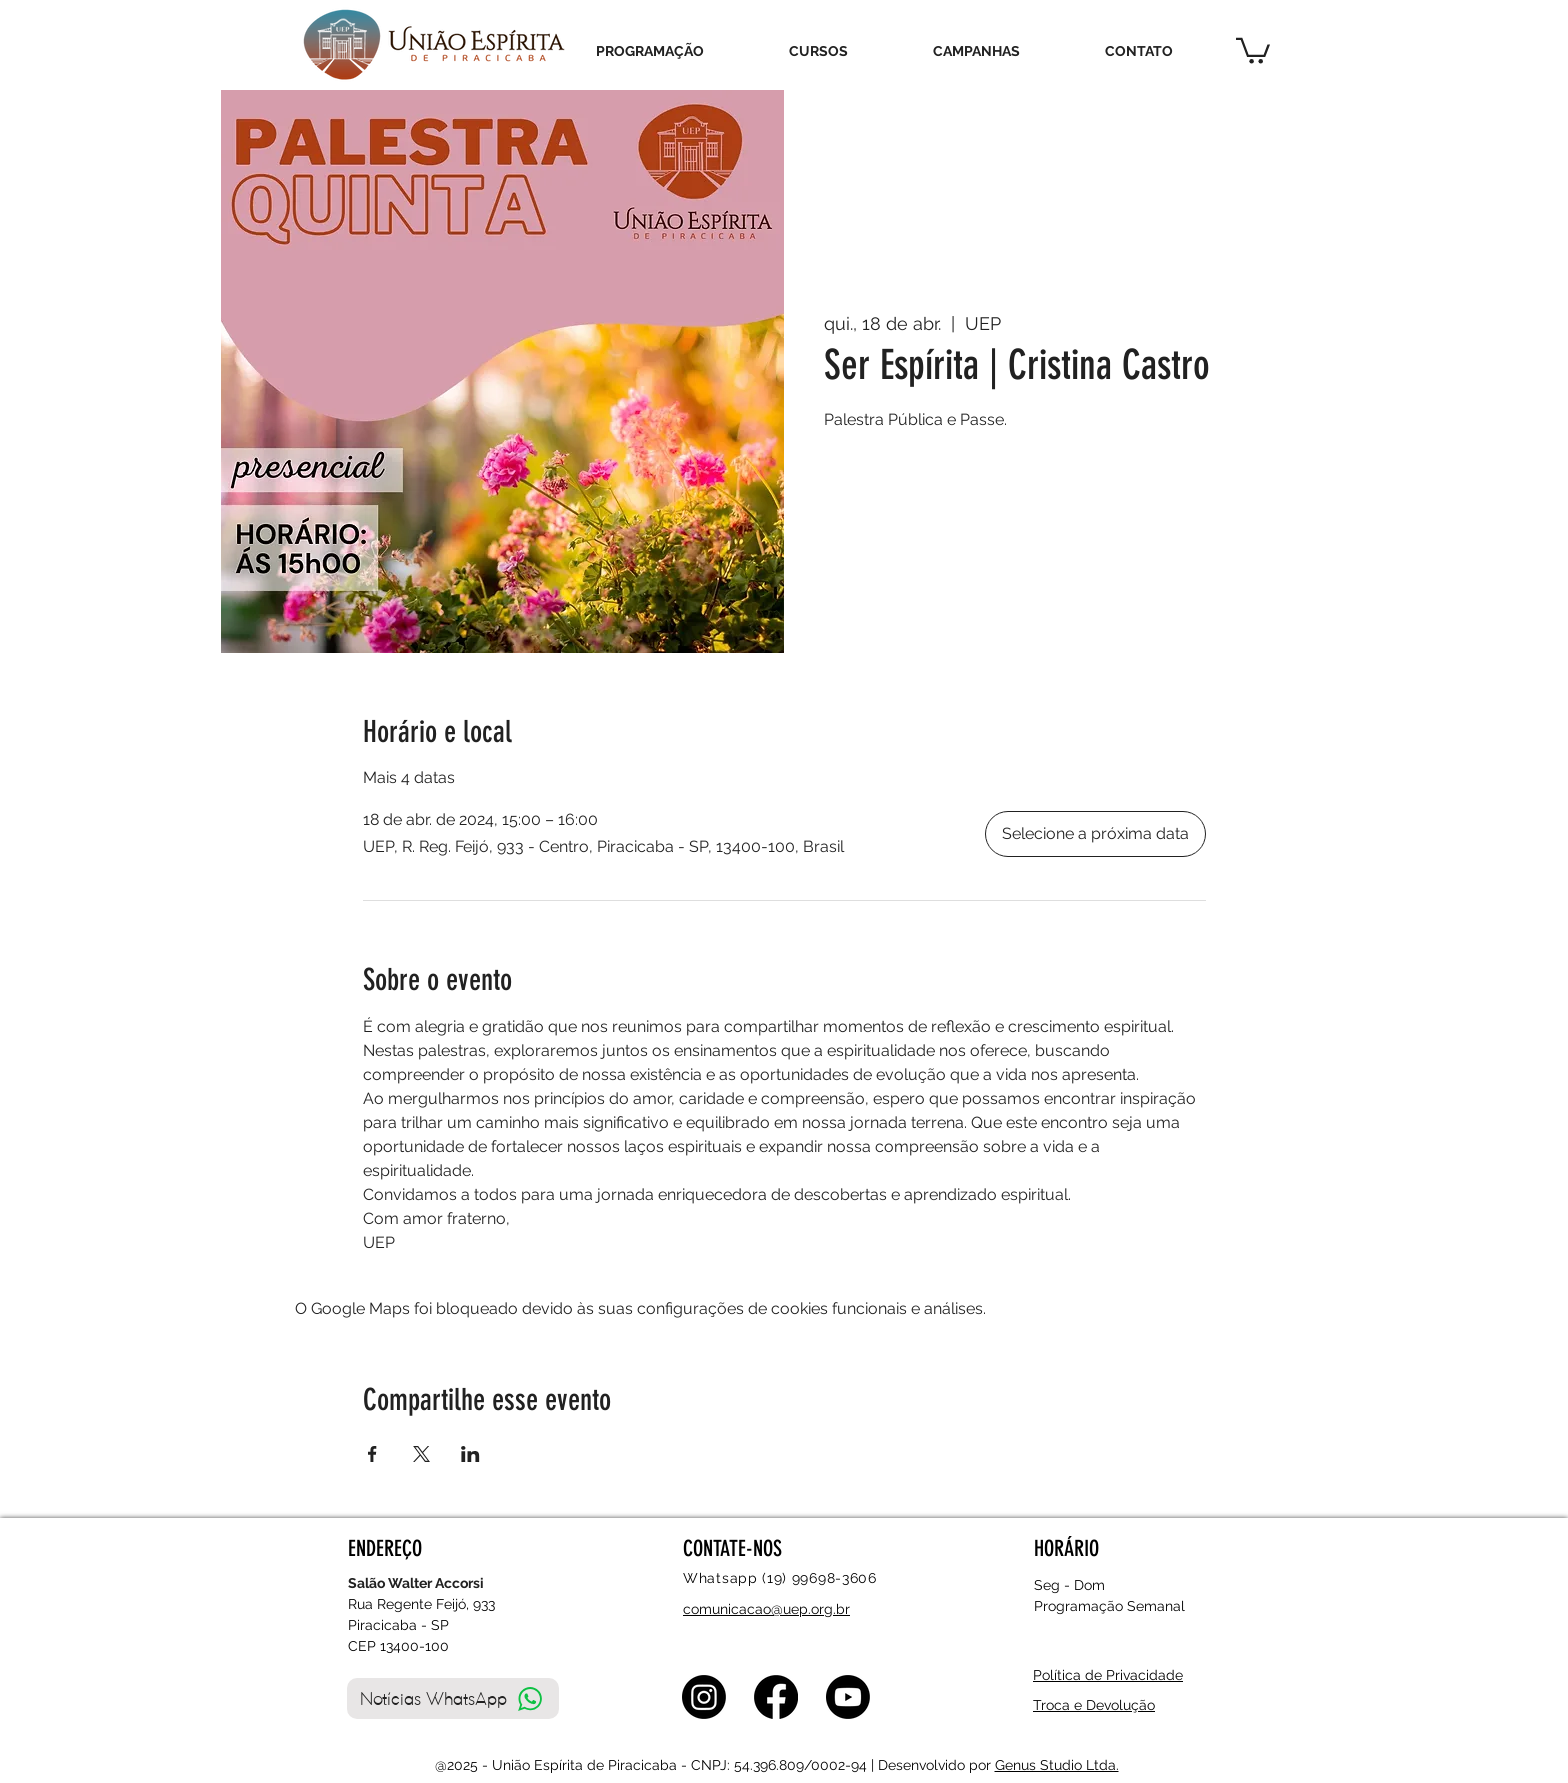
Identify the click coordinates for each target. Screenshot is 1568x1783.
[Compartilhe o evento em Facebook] (372, 1454)
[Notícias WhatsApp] (453, 1698)
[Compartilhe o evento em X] (421, 1454)
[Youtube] (848, 1697)
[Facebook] (776, 1697)
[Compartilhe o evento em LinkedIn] (470, 1454)
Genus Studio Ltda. (1057, 1765)
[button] (1253, 49)
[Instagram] (704, 1697)
